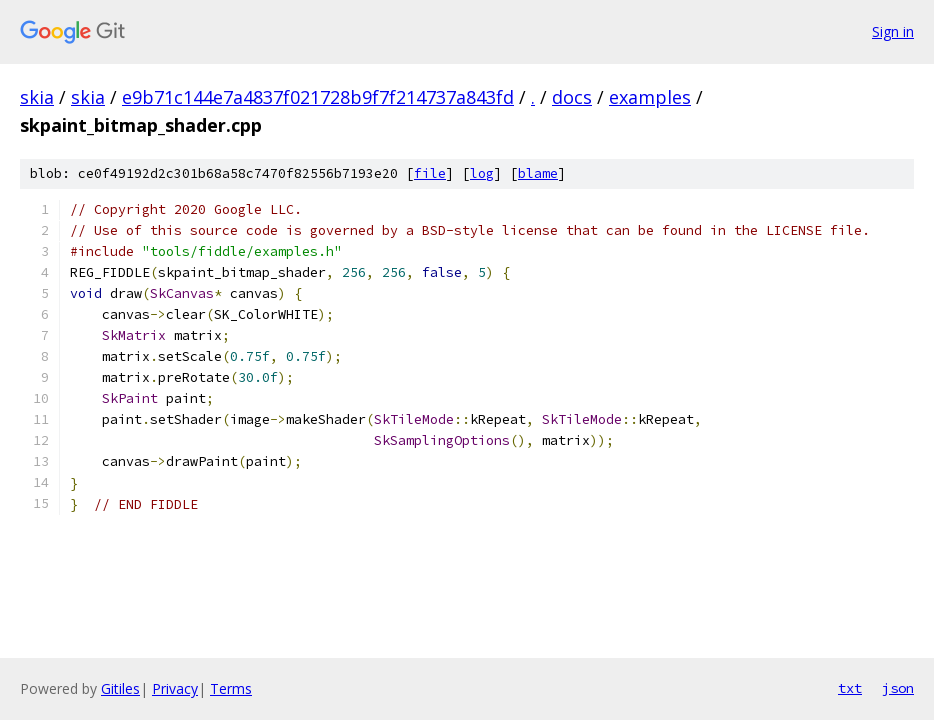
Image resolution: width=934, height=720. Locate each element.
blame (538, 173)
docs (572, 97)
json (898, 688)
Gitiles (120, 688)
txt (850, 688)
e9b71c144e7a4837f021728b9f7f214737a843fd (318, 97)
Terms (231, 688)
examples (650, 97)
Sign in (893, 31)
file (430, 173)
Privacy (175, 688)
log (482, 173)
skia (37, 97)
